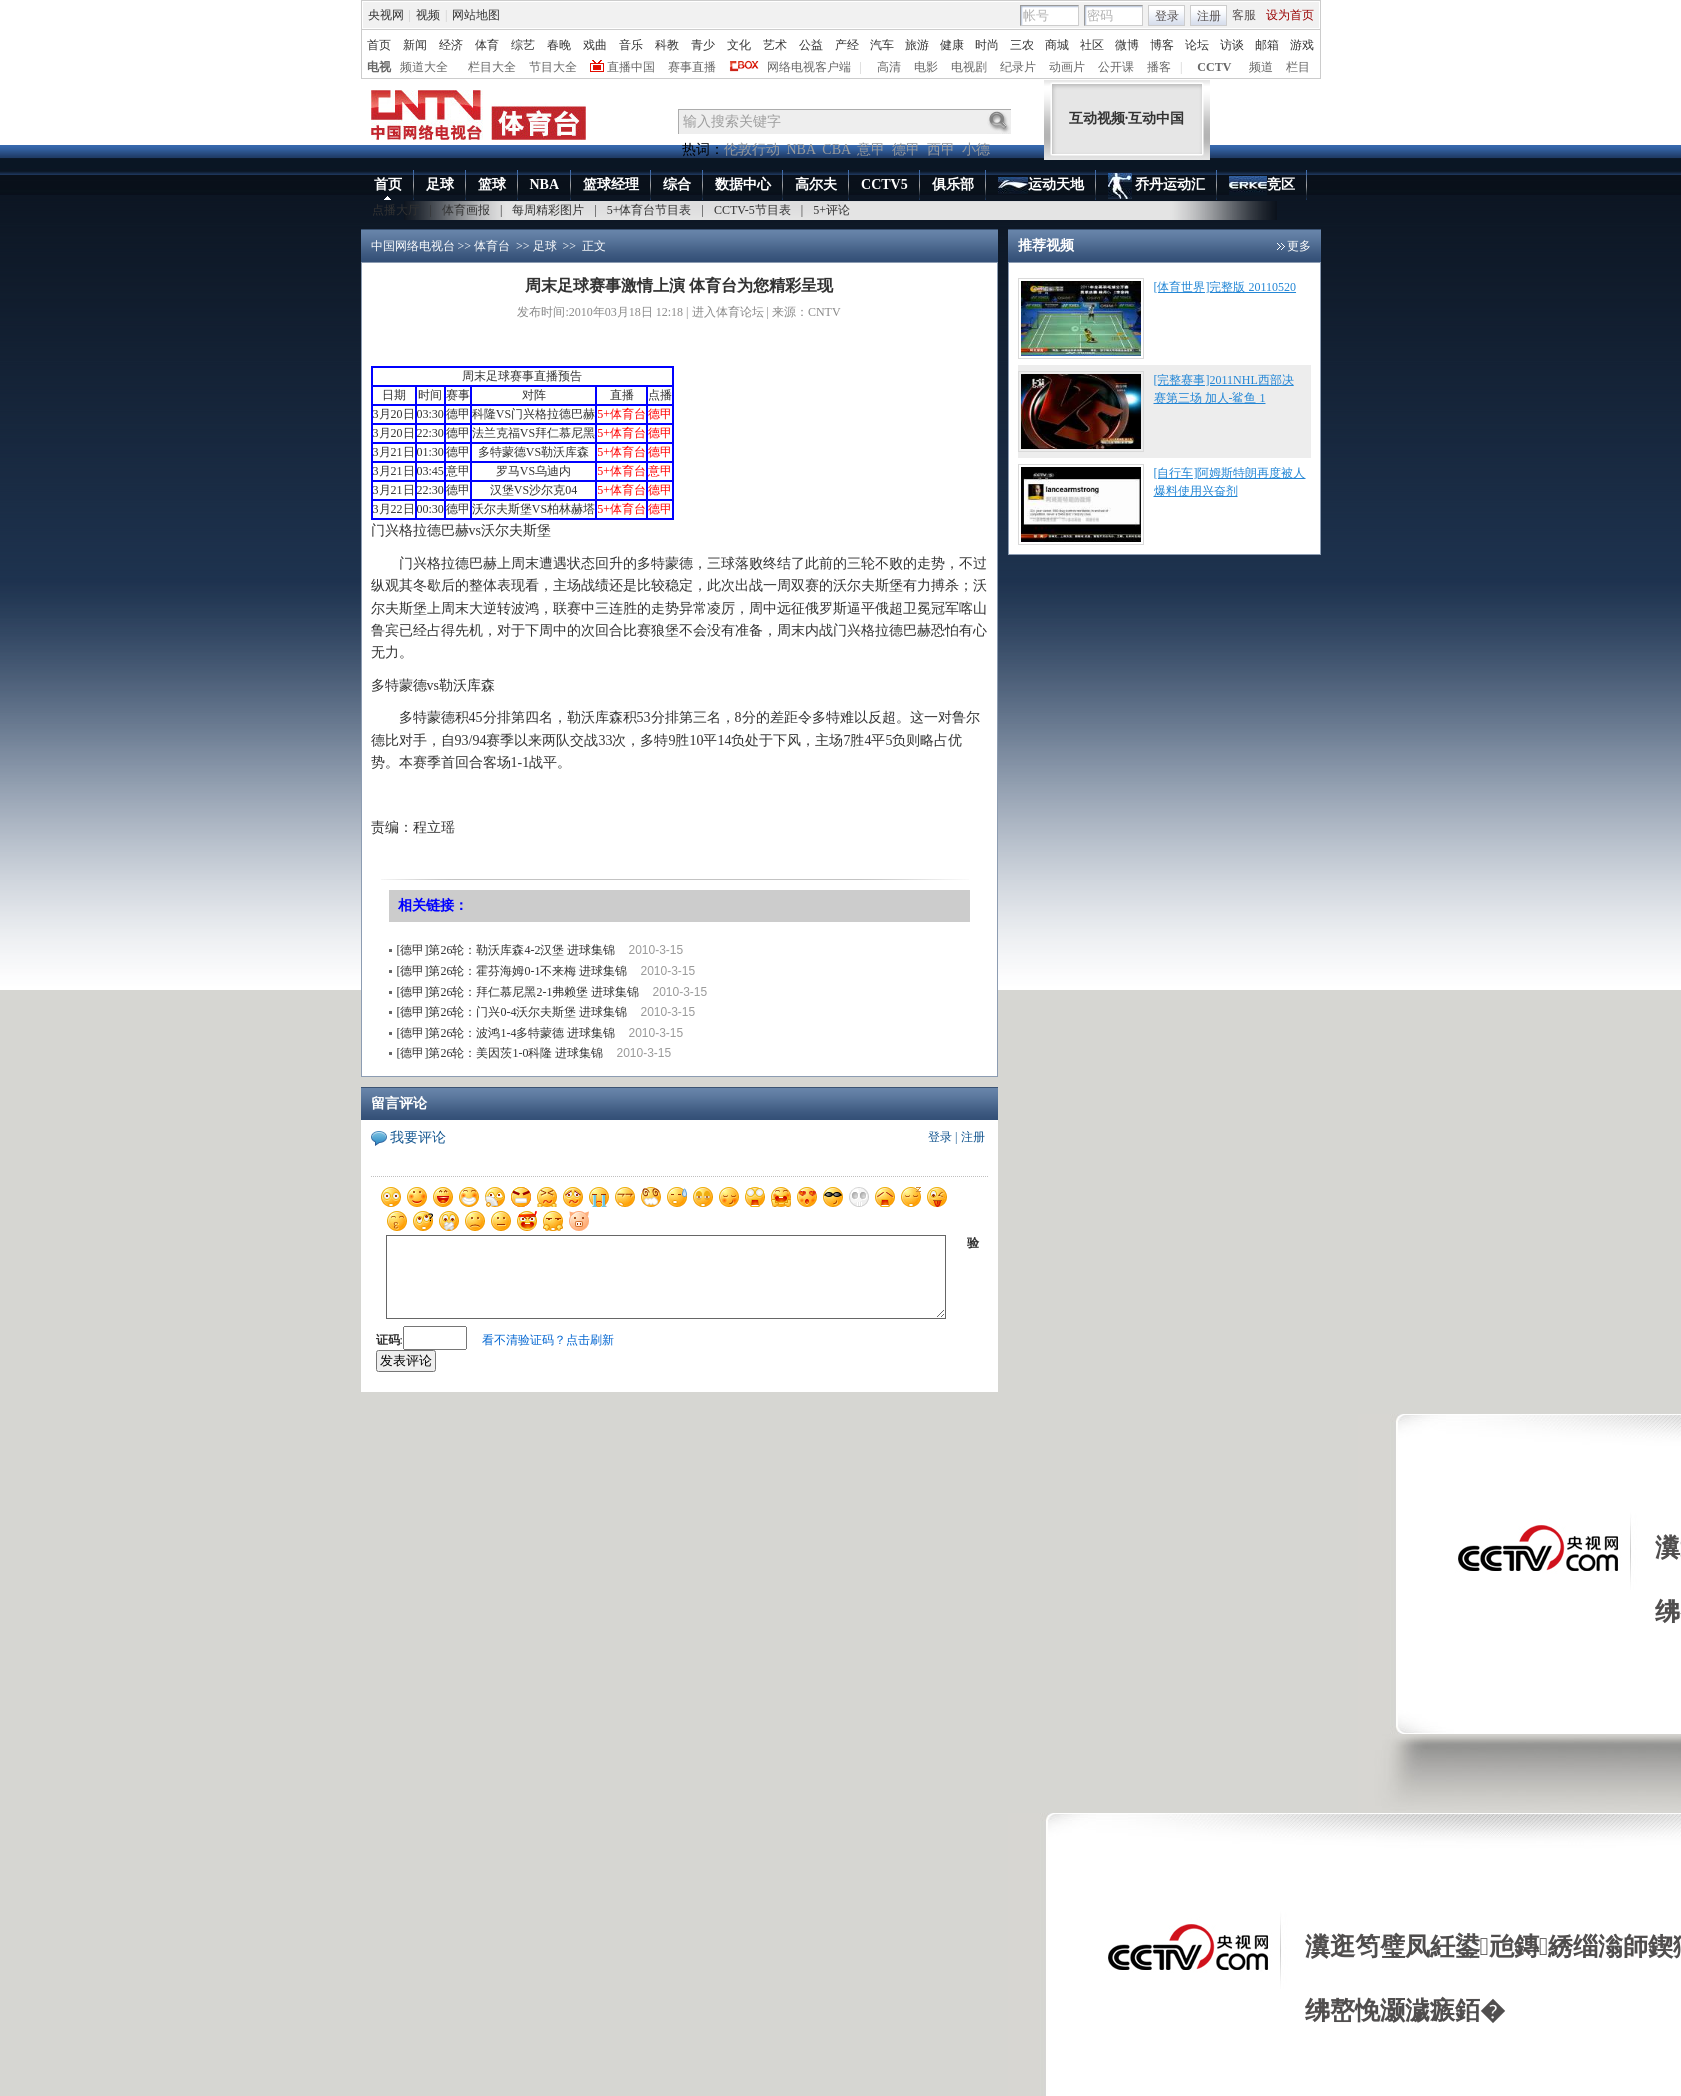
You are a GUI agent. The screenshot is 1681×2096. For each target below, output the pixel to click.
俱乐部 (953, 184)
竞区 (1262, 186)
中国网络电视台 (413, 246)
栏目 (1298, 67)
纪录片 (1018, 67)
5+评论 (831, 210)
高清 (889, 67)
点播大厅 (396, 210)
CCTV (1214, 67)
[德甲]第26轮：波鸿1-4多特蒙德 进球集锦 (506, 1033)
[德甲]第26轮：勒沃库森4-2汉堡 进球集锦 (506, 950)
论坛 (1197, 45)
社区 (1092, 45)
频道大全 (424, 67)
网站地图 (476, 15)
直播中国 (631, 67)
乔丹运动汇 (1157, 186)
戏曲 (595, 45)
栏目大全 (492, 67)
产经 (847, 45)
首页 (379, 45)
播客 (1159, 67)
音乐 (631, 45)
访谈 (1232, 45)
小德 (976, 149)
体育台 (492, 246)
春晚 (559, 45)
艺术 (775, 45)
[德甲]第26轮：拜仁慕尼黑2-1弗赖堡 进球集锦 (518, 992)
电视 (379, 67)
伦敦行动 (752, 149)
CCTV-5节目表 (752, 210)
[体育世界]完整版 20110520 (1225, 287)
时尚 (987, 45)
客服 (1244, 15)
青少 (703, 45)
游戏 (1302, 45)
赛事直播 (692, 67)
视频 (428, 15)
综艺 (523, 45)
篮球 (492, 184)
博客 (1162, 45)
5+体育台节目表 (649, 210)
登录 (1167, 16)
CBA (836, 149)
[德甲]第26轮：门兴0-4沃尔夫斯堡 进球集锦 (512, 1012)
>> (523, 246)
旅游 (917, 45)
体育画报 (466, 210)
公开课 (1116, 67)
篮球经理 (611, 184)
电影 (926, 67)
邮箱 (1267, 45)
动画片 (1067, 67)
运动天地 (1041, 185)
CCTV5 (884, 184)
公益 (811, 45)
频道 (1261, 67)
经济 (451, 45)
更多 (1299, 246)
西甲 (941, 149)
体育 (487, 45)
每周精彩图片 (548, 210)
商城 (1057, 45)
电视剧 (969, 67)
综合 (677, 184)
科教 (667, 45)
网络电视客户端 (809, 67)
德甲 (906, 149)
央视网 (386, 15)
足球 (440, 184)
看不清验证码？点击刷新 (548, 1340)
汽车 (882, 45)
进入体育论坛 (728, 312)
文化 (739, 45)
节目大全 (553, 67)
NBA (801, 149)
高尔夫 (816, 184)
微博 (1127, 45)
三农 (1022, 45)
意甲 (871, 149)
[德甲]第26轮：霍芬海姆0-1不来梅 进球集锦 (512, 971)
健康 (952, 45)
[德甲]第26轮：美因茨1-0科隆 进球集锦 (500, 1053)
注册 (1209, 16)
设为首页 (1290, 15)
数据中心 (743, 184)
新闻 (415, 45)
